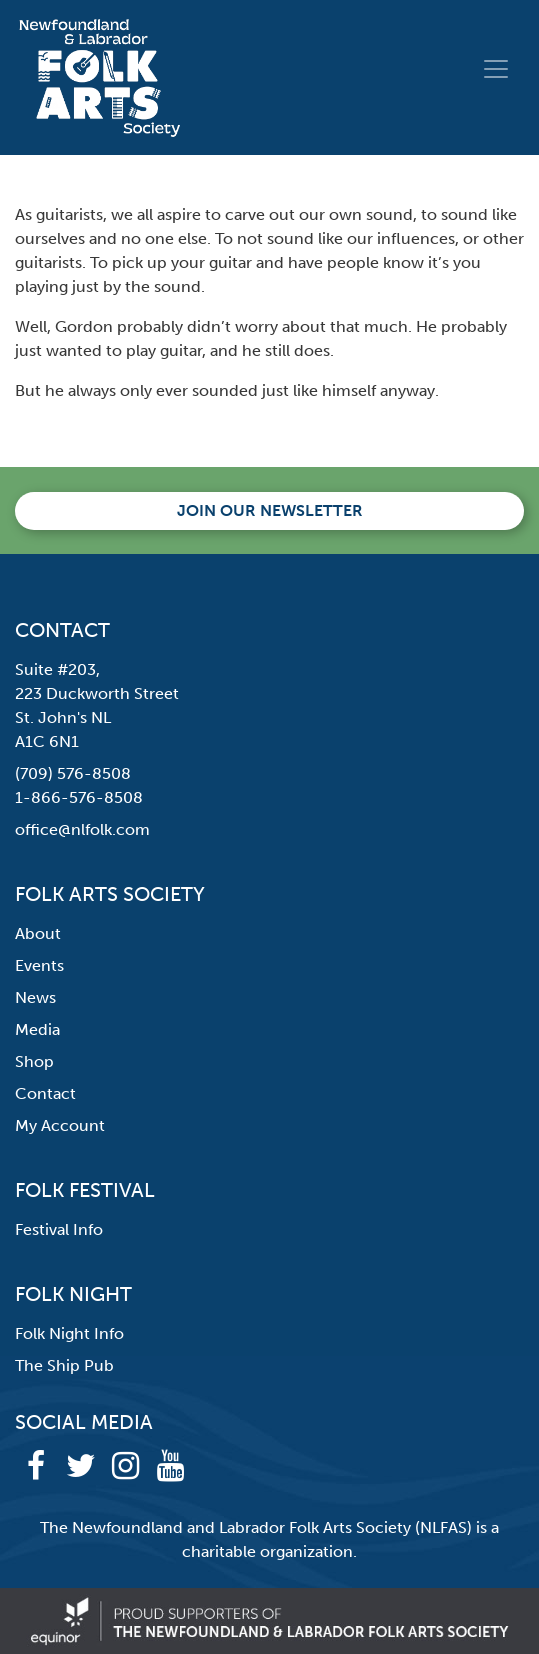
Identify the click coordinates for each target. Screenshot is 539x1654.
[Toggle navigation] (496, 69)
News (35, 997)
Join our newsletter (270, 510)
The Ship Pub (64, 1365)
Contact (45, 1093)
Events (39, 965)
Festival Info (59, 1229)
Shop (34, 1061)
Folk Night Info (69, 1333)
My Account (60, 1125)
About (38, 933)
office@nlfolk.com (82, 829)
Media (37, 1029)
